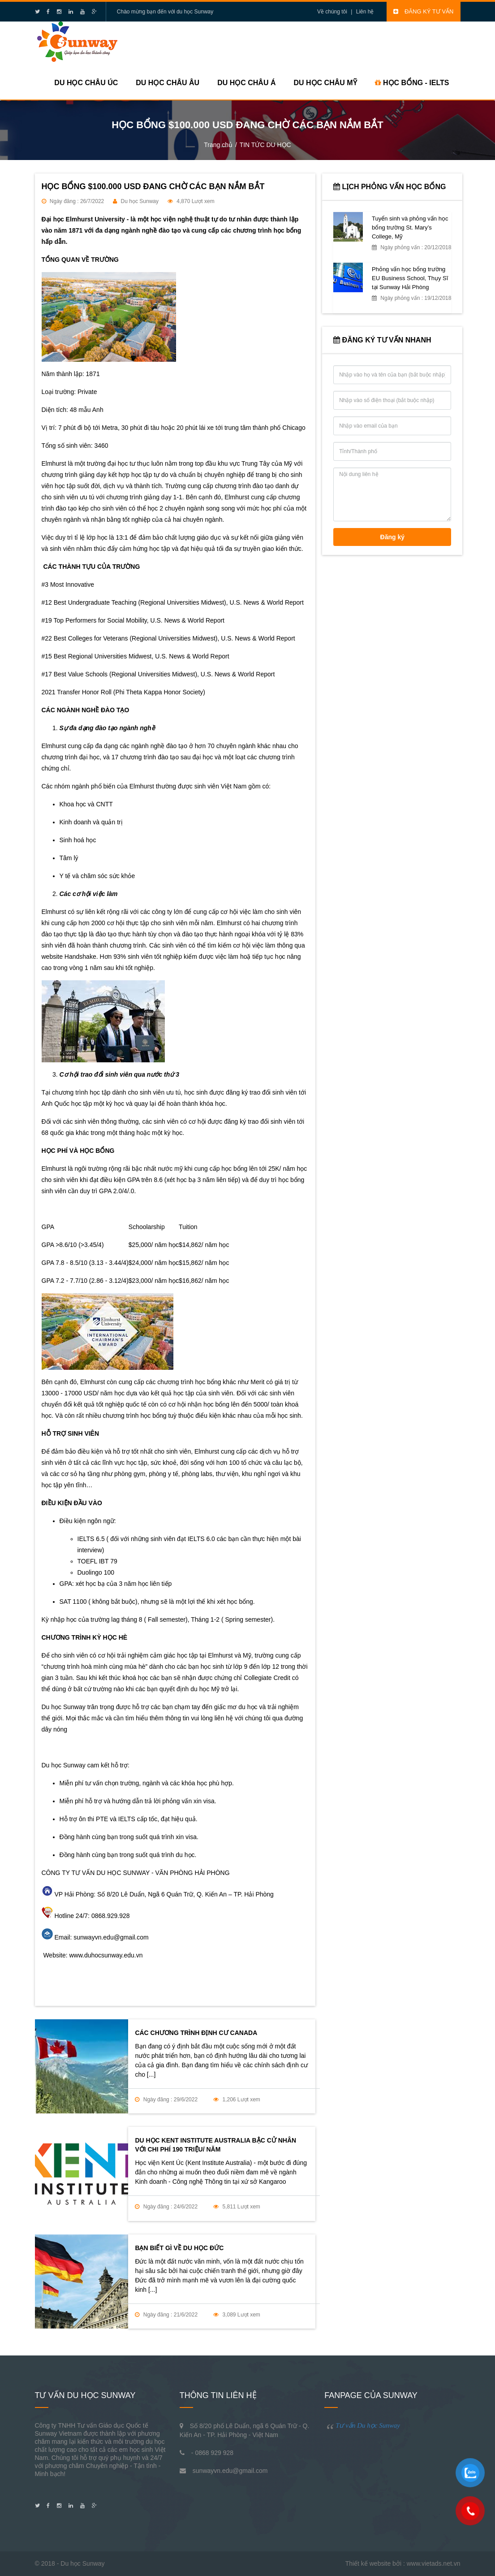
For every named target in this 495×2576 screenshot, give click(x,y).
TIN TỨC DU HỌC (265, 144)
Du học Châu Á (246, 83)
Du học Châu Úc (86, 83)
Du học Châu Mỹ (325, 83)
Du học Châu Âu (167, 83)
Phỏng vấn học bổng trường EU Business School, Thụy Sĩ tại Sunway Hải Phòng (410, 278)
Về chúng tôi (332, 12)
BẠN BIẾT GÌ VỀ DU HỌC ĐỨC (179, 2247)
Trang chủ (218, 144)
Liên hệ (365, 12)
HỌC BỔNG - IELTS (412, 83)
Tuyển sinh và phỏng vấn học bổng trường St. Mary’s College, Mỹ (410, 227)
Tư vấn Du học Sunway (368, 2425)
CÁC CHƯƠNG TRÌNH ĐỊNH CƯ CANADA (196, 2032)
